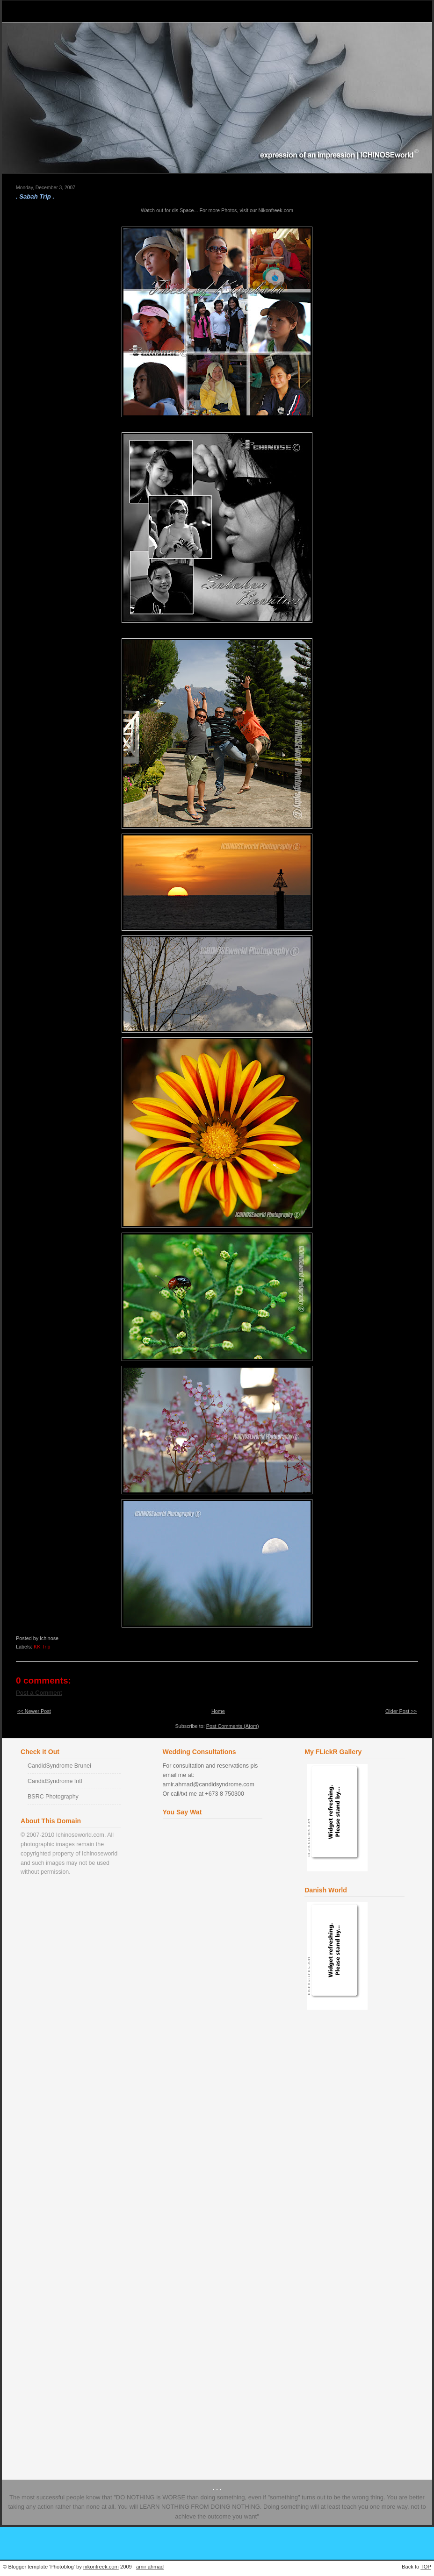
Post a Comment (39, 1692)
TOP (425, 2566)
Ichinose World (48, 11)
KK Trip (42, 1646)
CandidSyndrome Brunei (59, 1766)
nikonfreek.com (101, 2566)
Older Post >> (401, 1711)
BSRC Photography (53, 1796)
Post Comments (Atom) (232, 1726)
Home (218, 1711)
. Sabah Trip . (35, 196)
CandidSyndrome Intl (55, 1781)
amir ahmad (150, 2566)
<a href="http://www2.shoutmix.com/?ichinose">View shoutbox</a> (214, 2137)
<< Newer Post (34, 1711)
